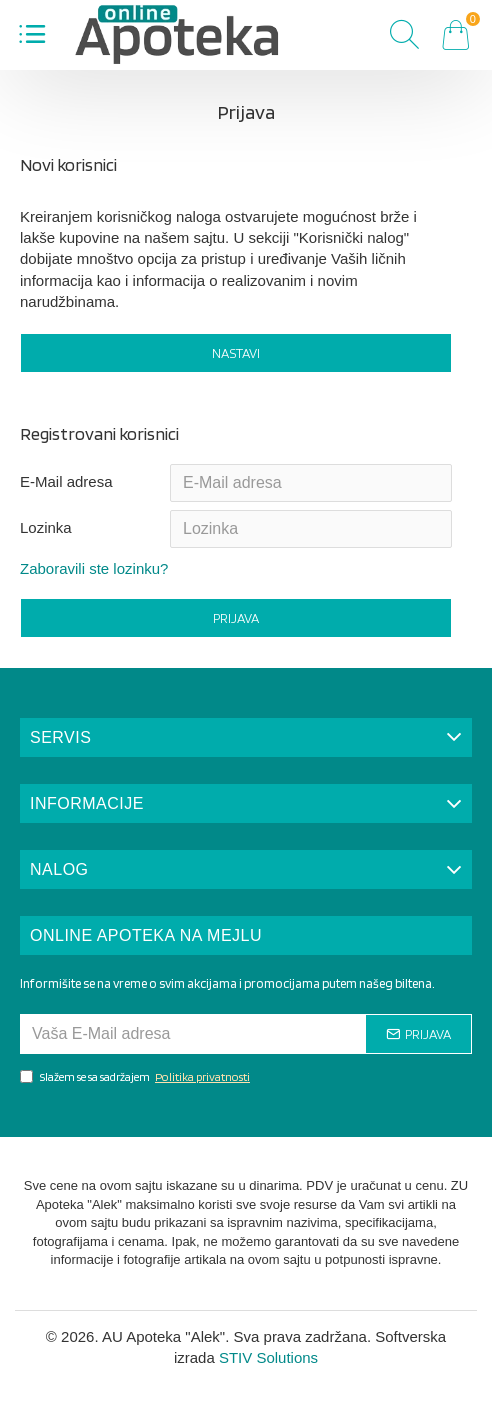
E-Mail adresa (66, 481)
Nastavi (236, 353)
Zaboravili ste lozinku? (94, 568)
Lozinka (46, 527)
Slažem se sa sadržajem (136, 1076)
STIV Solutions (268, 1357)
